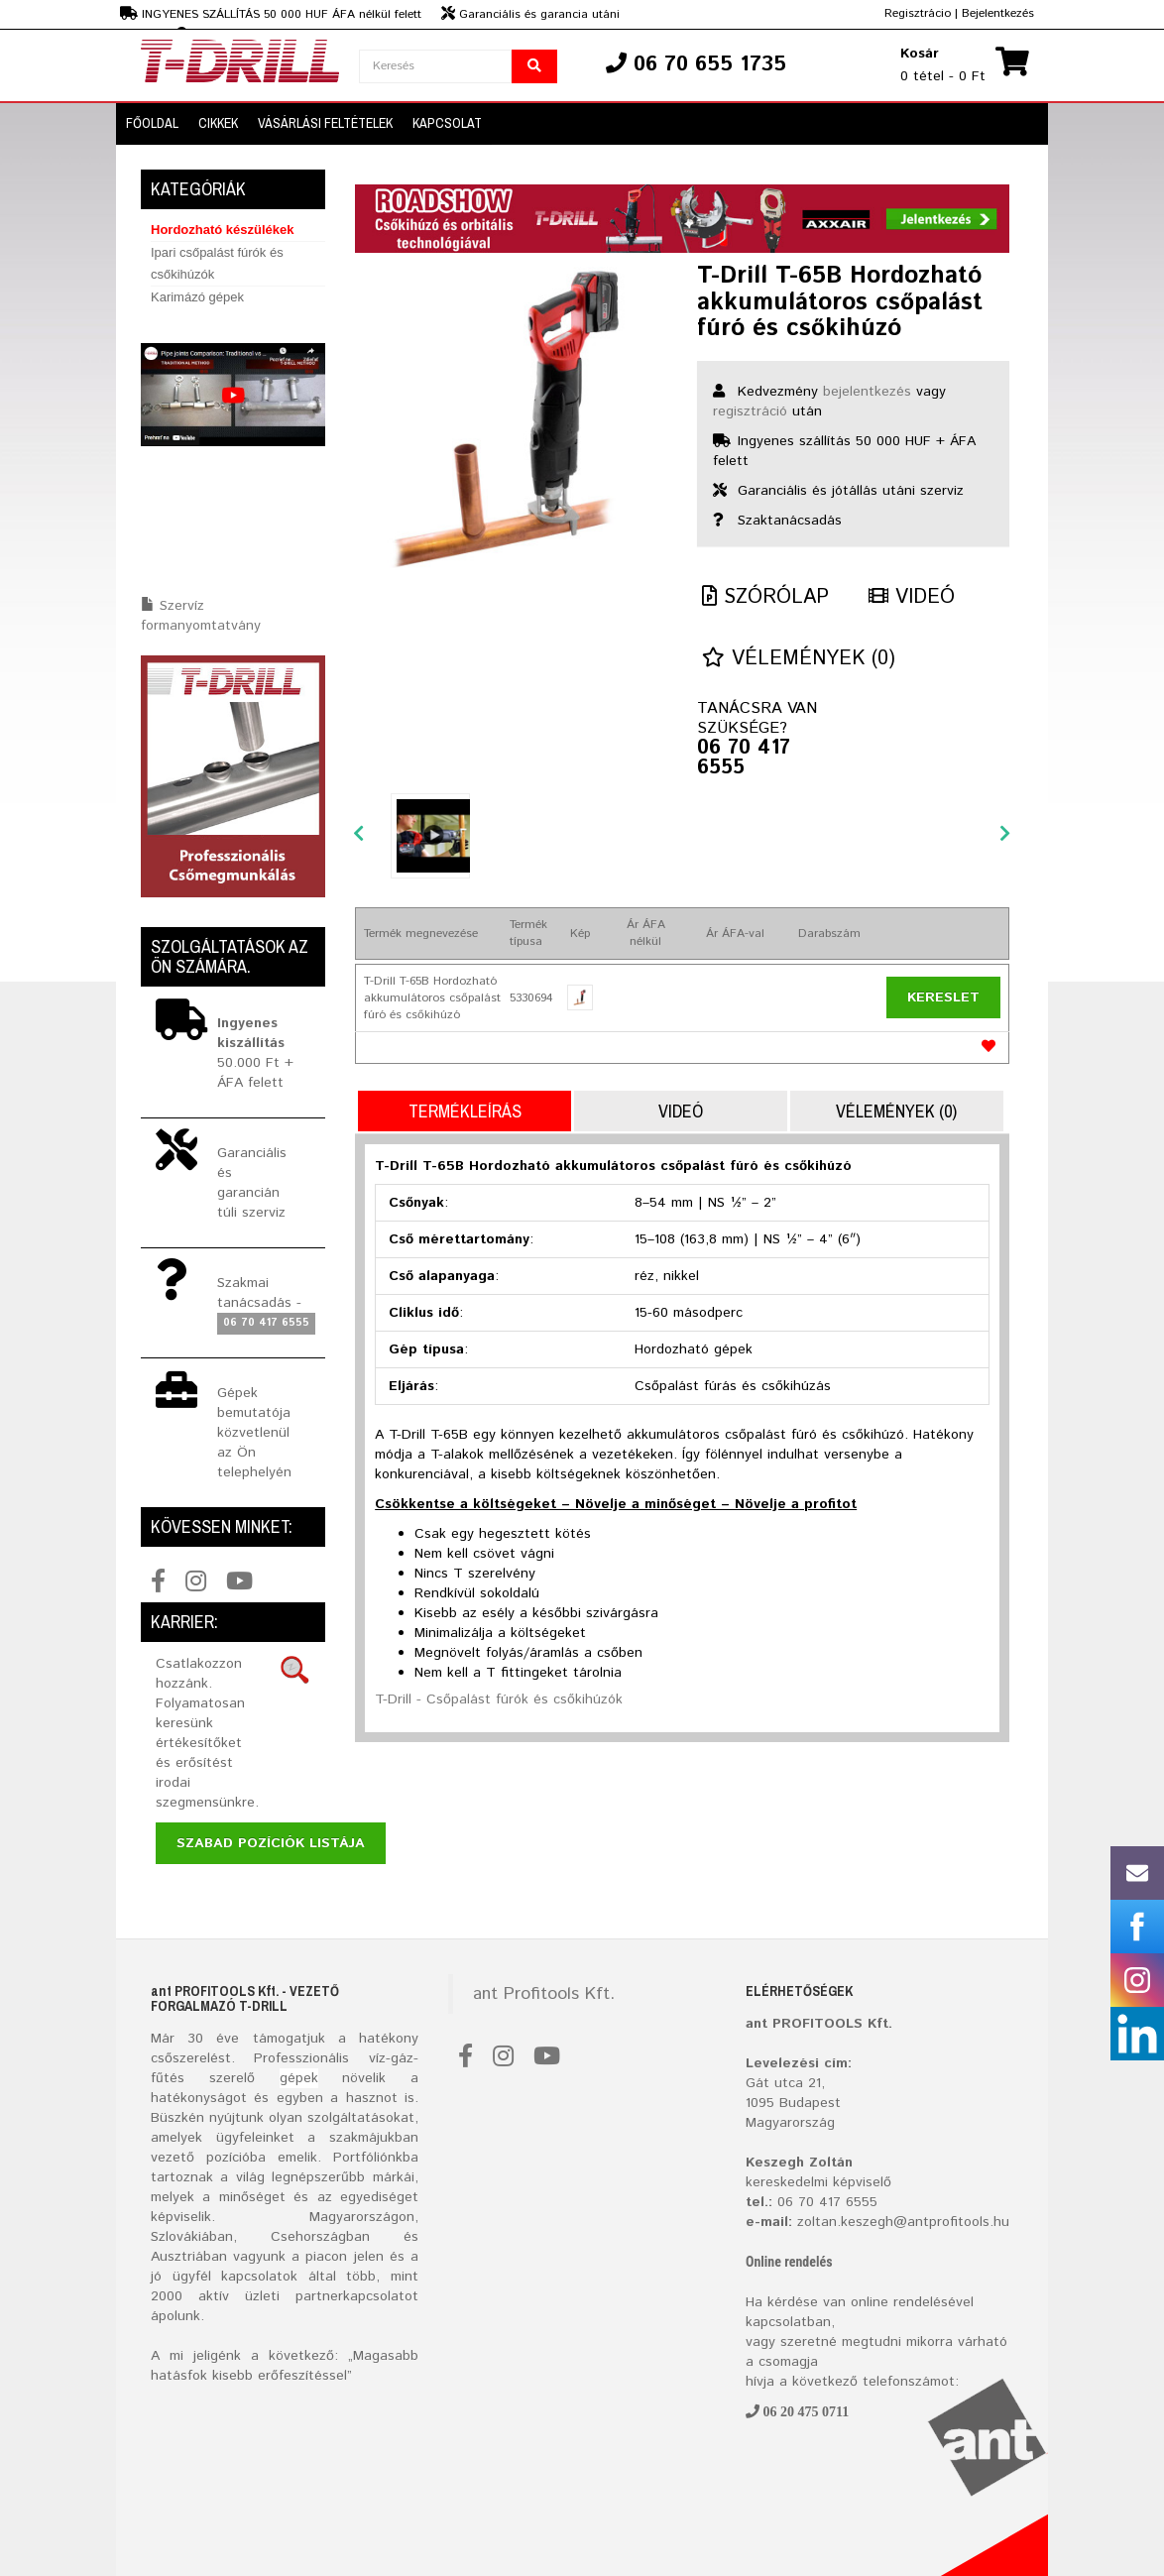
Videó (912, 597)
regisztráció (750, 411)
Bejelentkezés (998, 13)
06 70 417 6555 (743, 758)
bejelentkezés (867, 392)
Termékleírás (465, 1111)
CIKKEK (218, 123)
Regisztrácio (917, 13)
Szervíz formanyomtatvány (201, 616)
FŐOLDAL (152, 123)
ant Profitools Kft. (544, 1994)
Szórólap (765, 597)
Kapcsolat (447, 123)
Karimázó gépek (197, 297)
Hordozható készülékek (222, 229)
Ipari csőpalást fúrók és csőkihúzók (217, 263)
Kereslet (943, 997)
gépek (299, 2078)
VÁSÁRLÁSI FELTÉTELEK (325, 123)
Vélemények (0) (798, 658)
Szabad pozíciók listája (270, 1843)
